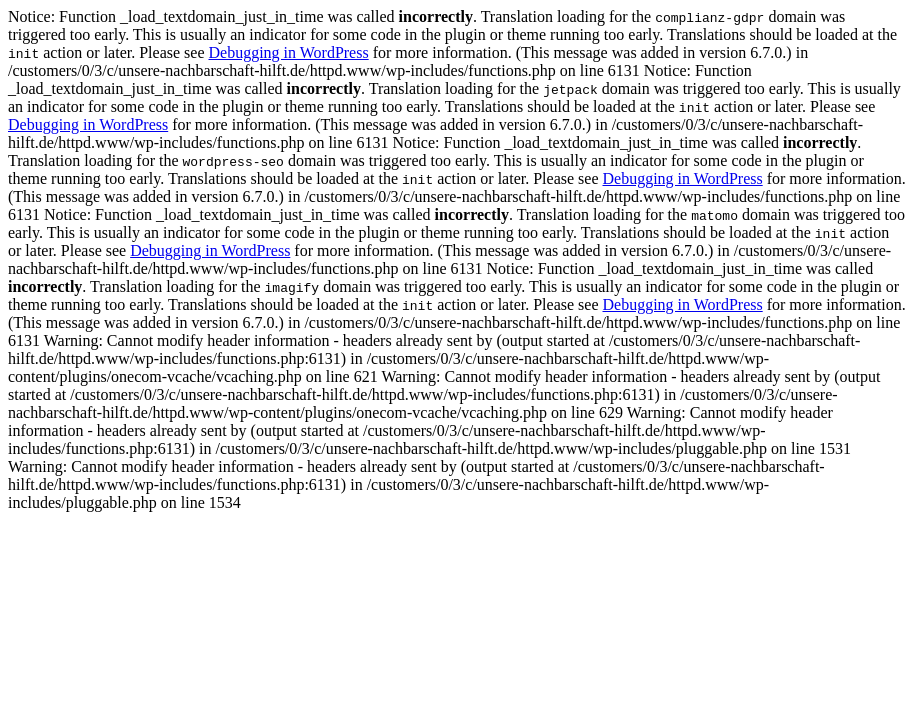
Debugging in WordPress (288, 52)
